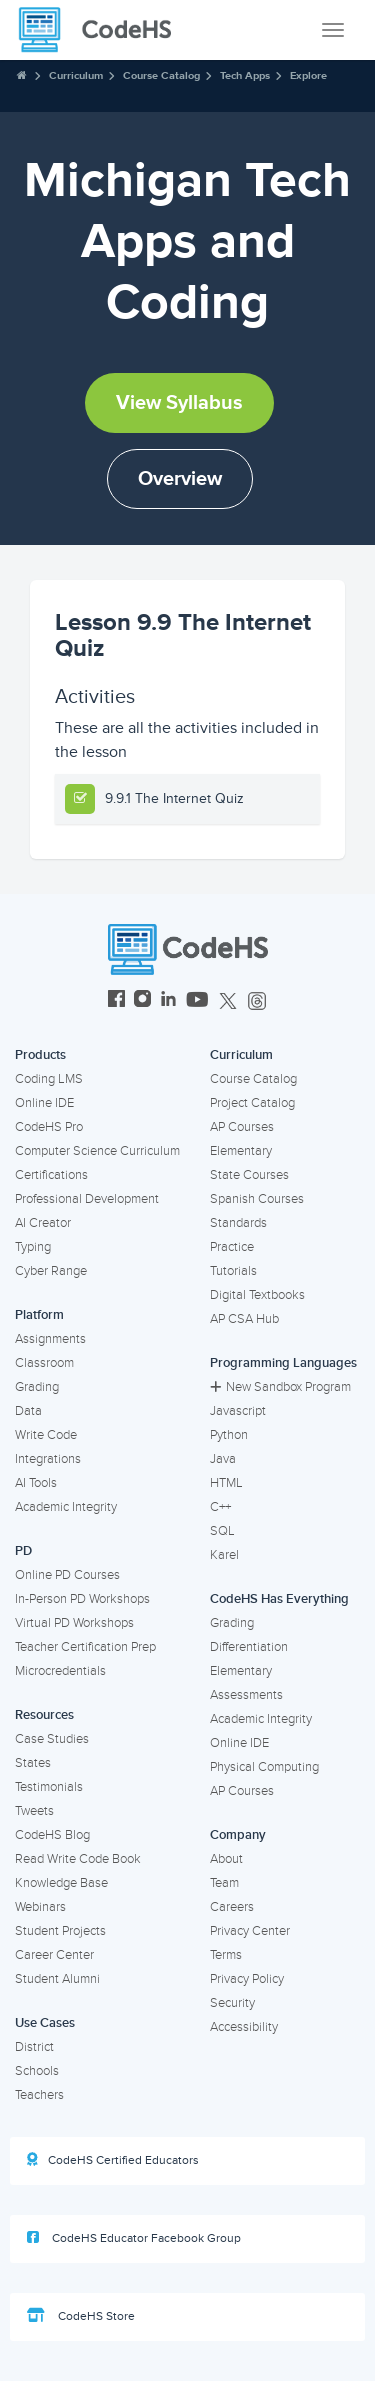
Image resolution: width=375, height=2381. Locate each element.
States (33, 1763)
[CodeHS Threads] (257, 1001)
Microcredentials (60, 1671)
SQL (222, 1531)
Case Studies (52, 1739)
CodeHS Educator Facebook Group (134, 2238)
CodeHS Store (81, 2316)
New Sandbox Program (280, 1387)
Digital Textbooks (257, 1295)
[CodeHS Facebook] (116, 1001)
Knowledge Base (61, 1883)
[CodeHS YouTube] (197, 1001)
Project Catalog (252, 1103)
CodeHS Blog (52, 1835)
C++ (220, 1507)
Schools (37, 2071)
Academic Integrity (66, 1507)
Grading (37, 1387)
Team (224, 1883)
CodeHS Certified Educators (113, 2160)
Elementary (241, 1151)
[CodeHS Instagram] (142, 1001)
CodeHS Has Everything (279, 1599)
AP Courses (242, 1127)
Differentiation (249, 1647)
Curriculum (76, 75)
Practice (232, 1247)
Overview (180, 479)
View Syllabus (179, 403)
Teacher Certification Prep (85, 1647)
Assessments (246, 1695)
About (226, 1859)
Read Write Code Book (78, 1859)
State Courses (249, 1175)
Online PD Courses (67, 1575)
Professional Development (87, 1199)
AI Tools (36, 1483)
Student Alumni (57, 1979)
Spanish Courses (257, 1199)
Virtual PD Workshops (74, 1623)
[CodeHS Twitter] (228, 1001)
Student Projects (60, 1931)
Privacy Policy (247, 1979)
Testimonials (49, 1787)
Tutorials (233, 1271)
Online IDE (44, 1103)
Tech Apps (245, 75)
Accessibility (244, 2027)
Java (223, 1459)
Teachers (39, 2095)
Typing (33, 1247)
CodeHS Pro (49, 1127)
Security (232, 2003)
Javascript (238, 1411)
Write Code (46, 1435)
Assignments (50, 1339)
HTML (226, 1483)
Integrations (48, 1459)
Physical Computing (264, 1767)
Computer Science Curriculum (97, 1151)
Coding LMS (49, 1079)
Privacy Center (250, 1931)
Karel (224, 1555)
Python (229, 1435)
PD (23, 1551)
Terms (226, 1955)
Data (28, 1411)
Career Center (54, 1955)
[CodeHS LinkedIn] (168, 1001)
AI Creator (43, 1223)
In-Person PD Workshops (82, 1599)
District (34, 2047)
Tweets (34, 1811)
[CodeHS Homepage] (103, 30)
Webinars (40, 1907)
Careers (232, 1907)
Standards (238, 1223)
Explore (308, 75)
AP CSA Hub (244, 1319)
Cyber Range (51, 1271)
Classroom (44, 1363)
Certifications (51, 1175)
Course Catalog (161, 75)
